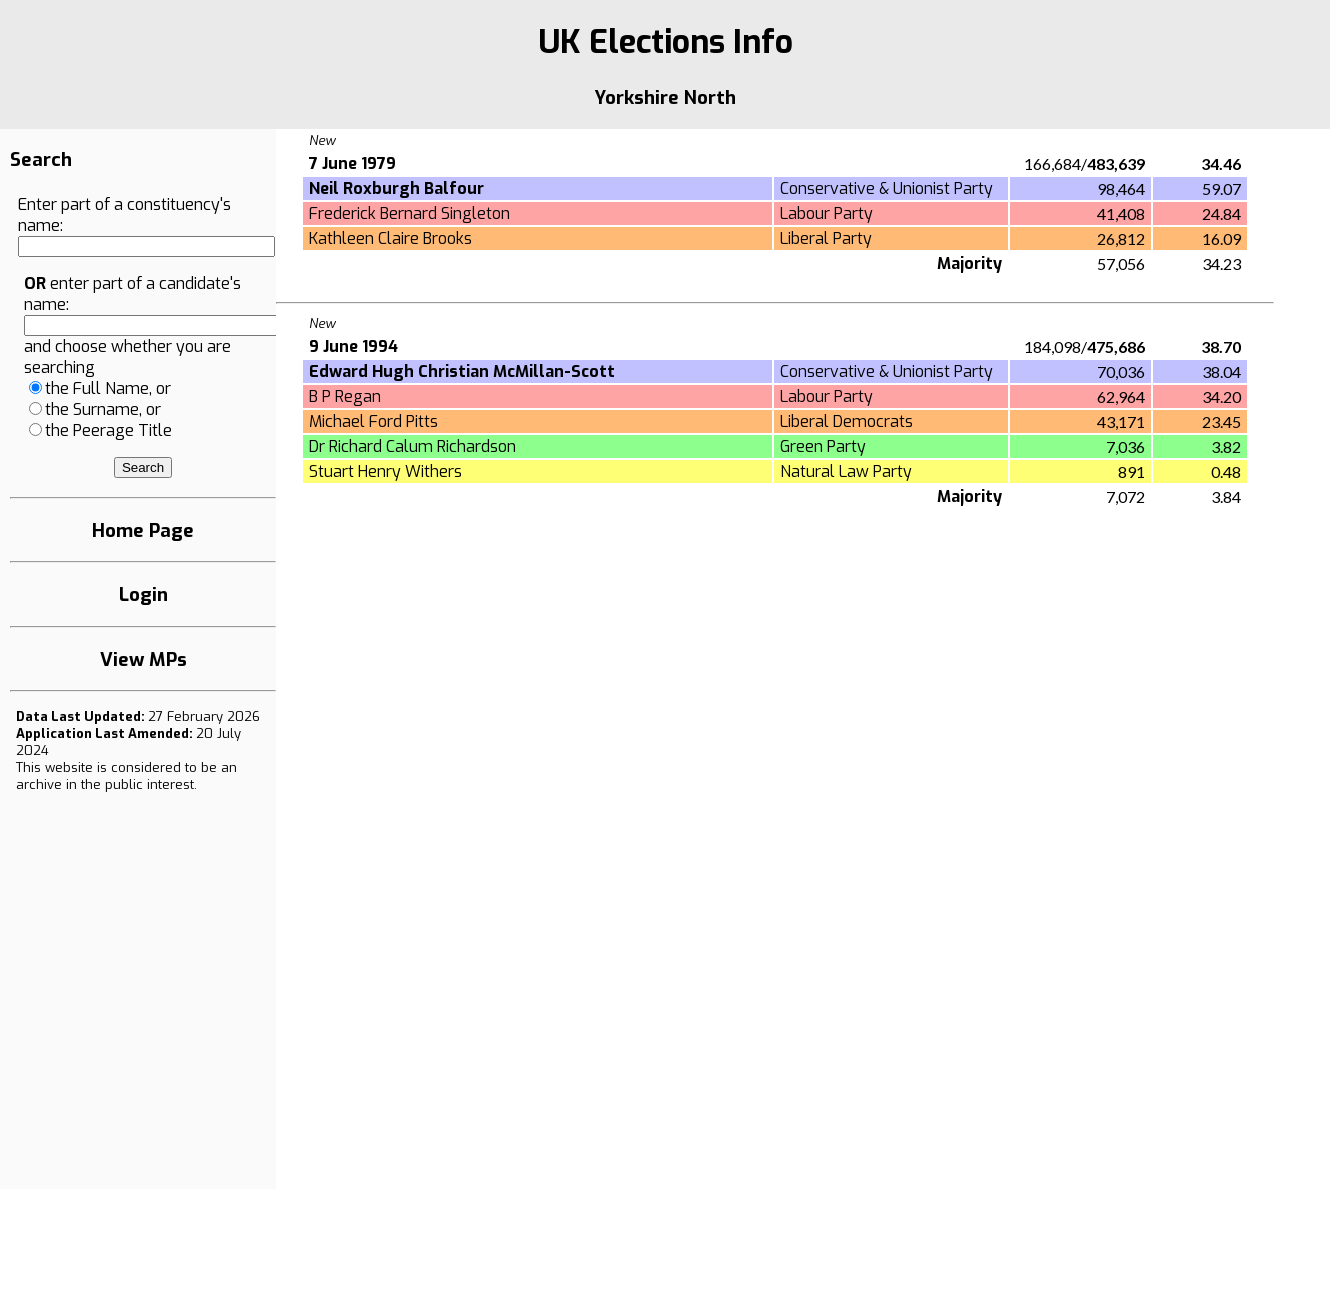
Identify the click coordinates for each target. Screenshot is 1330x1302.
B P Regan (345, 396)
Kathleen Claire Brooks (390, 238)
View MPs (143, 659)
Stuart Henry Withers (385, 471)
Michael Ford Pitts (373, 421)
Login (143, 594)
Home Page (143, 530)
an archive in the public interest (126, 776)
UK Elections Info (665, 42)
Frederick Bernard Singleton (409, 213)
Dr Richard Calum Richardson (412, 446)
